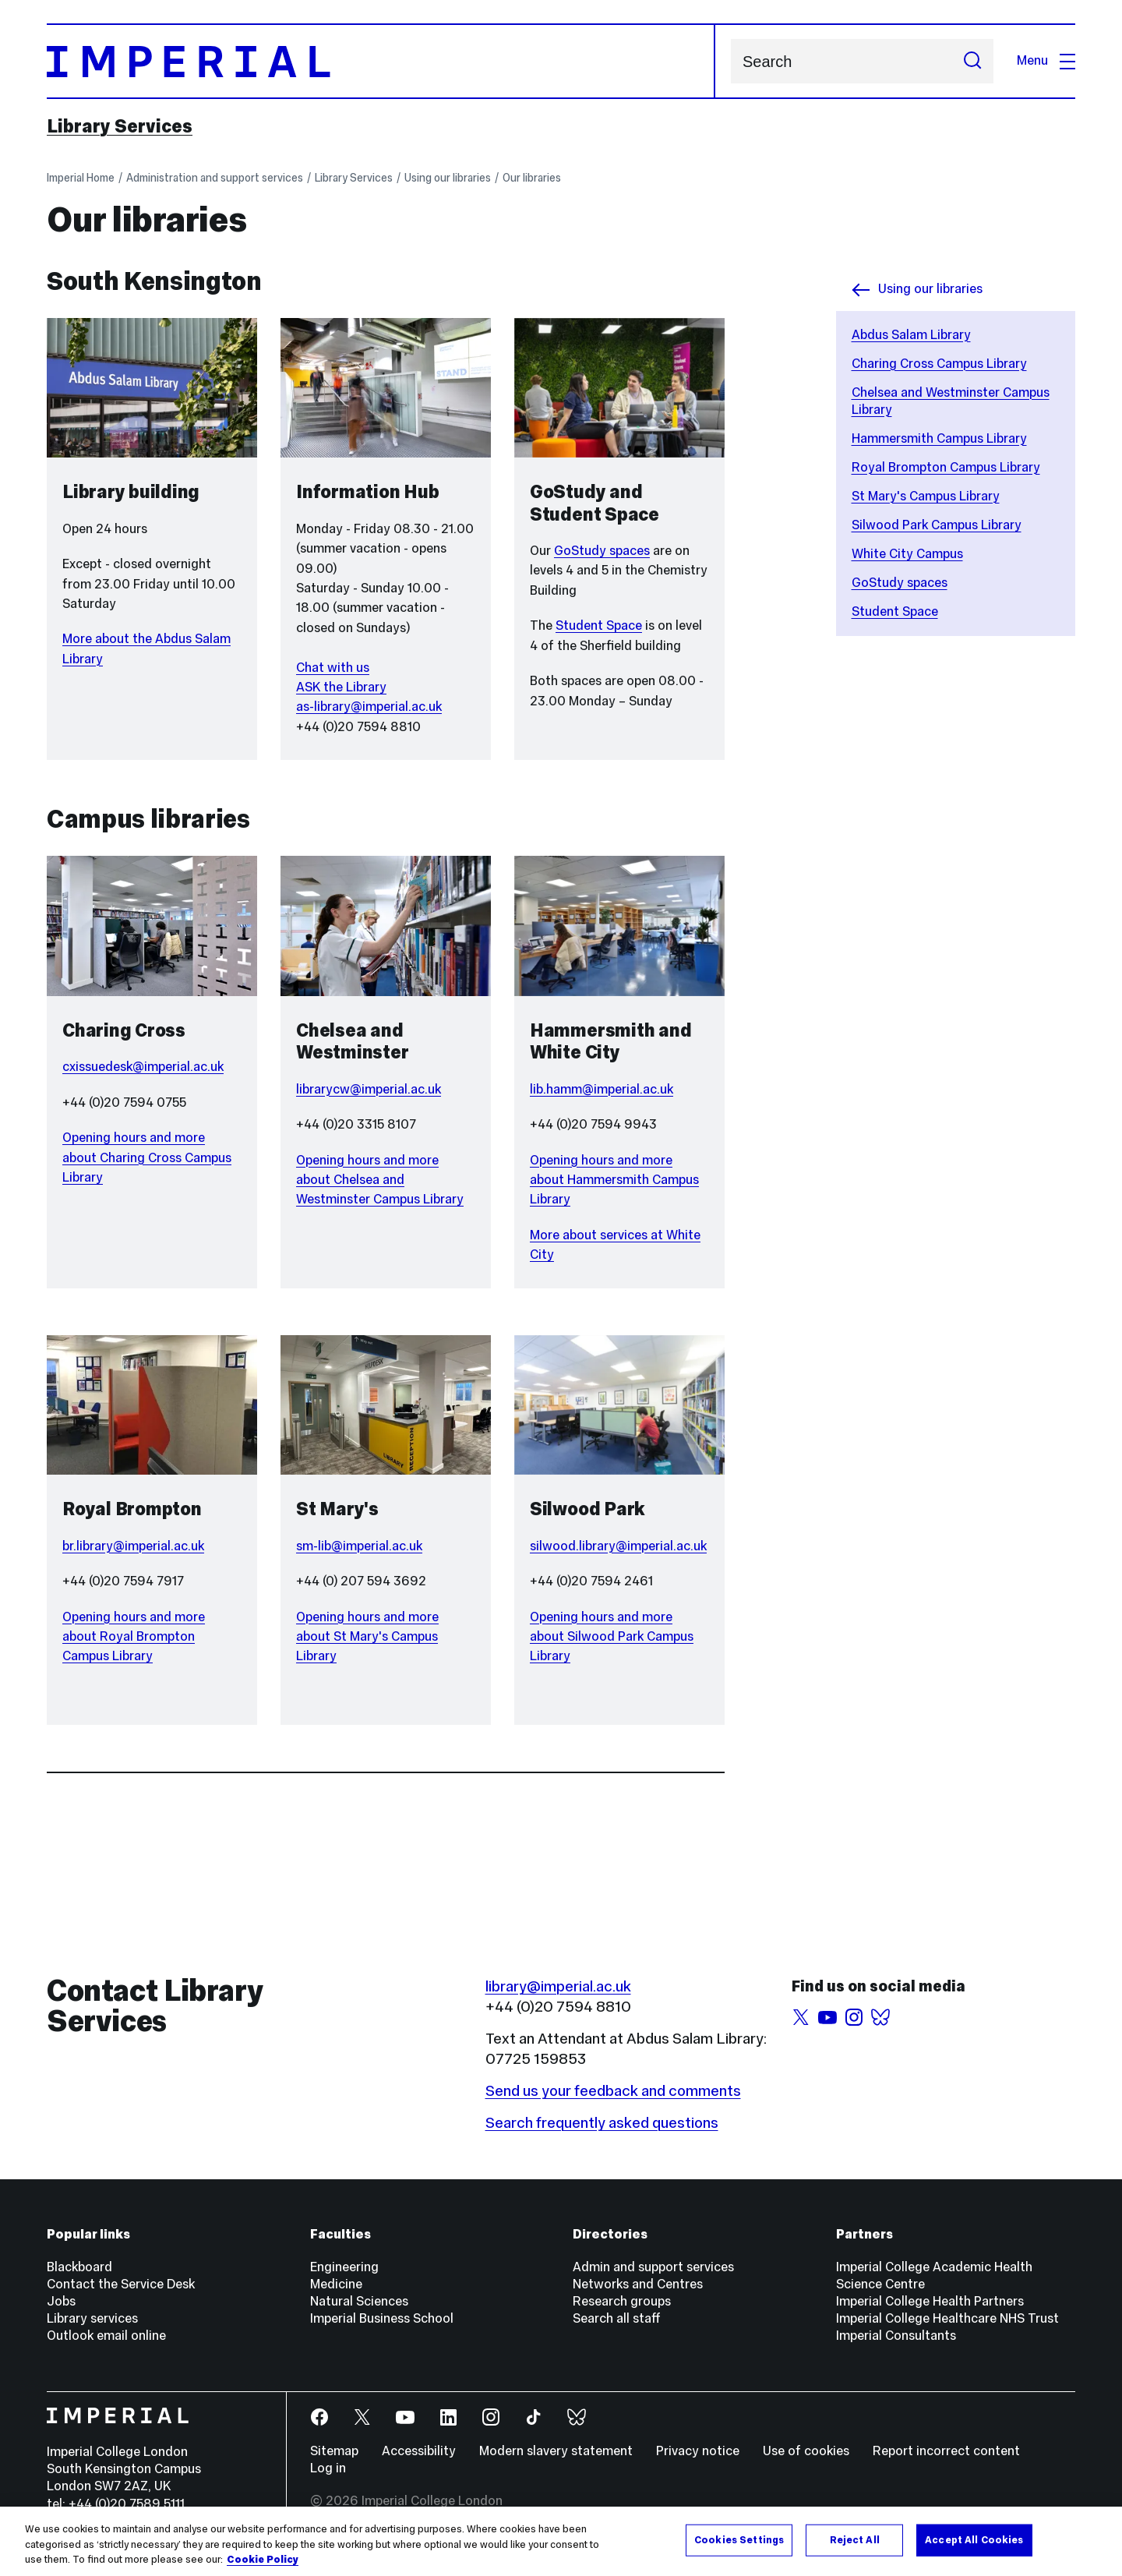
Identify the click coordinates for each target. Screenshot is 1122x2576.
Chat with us (332, 667)
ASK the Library (341, 687)
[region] (561, 2541)
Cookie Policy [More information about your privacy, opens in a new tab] (262, 2559)
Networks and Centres (638, 2284)
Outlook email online (106, 2335)
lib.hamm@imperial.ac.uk (601, 1089)
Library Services (119, 126)
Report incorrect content (946, 2451)
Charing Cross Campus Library (939, 363)
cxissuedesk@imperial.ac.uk (143, 1066)
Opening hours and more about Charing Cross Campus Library (146, 1157)
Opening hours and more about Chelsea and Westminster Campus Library (380, 1180)
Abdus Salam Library (911, 335)
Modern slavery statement (556, 2451)
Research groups (622, 2301)
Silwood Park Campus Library (936, 525)
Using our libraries (447, 178)
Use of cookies (806, 2451)
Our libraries (532, 178)
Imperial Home (81, 178)
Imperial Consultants (896, 2335)
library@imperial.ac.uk (558, 1986)
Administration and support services (214, 178)
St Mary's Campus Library (926, 496)
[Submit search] (972, 61)
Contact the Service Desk (121, 2284)
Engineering (344, 2267)
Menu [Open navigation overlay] (1046, 60)
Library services (92, 2318)
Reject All (855, 2539)
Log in (328, 2468)
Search (730, 61)
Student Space (895, 611)
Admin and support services (653, 2267)
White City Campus (907, 554)
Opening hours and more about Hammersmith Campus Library (614, 1180)
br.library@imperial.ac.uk (133, 1546)
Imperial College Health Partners (930, 2301)
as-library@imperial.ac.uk (369, 706)
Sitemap (334, 2451)
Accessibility (419, 2451)
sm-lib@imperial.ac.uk (359, 1546)
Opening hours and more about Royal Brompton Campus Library (133, 1637)
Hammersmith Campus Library (939, 438)
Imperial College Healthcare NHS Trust (947, 2318)
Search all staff (617, 2318)
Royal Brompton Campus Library (946, 467)
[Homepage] (381, 61)
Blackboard (79, 2267)
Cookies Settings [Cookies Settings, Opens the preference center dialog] (739, 2539)
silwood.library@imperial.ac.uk (618, 1546)
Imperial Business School (381, 2318)
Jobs (61, 2301)
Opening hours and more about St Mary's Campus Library (367, 1637)
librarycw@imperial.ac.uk (368, 1089)
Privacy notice (697, 2451)
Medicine (336, 2284)
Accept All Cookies (974, 2539)
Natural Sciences (359, 2301)
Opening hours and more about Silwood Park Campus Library (611, 1637)
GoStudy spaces (899, 582)
